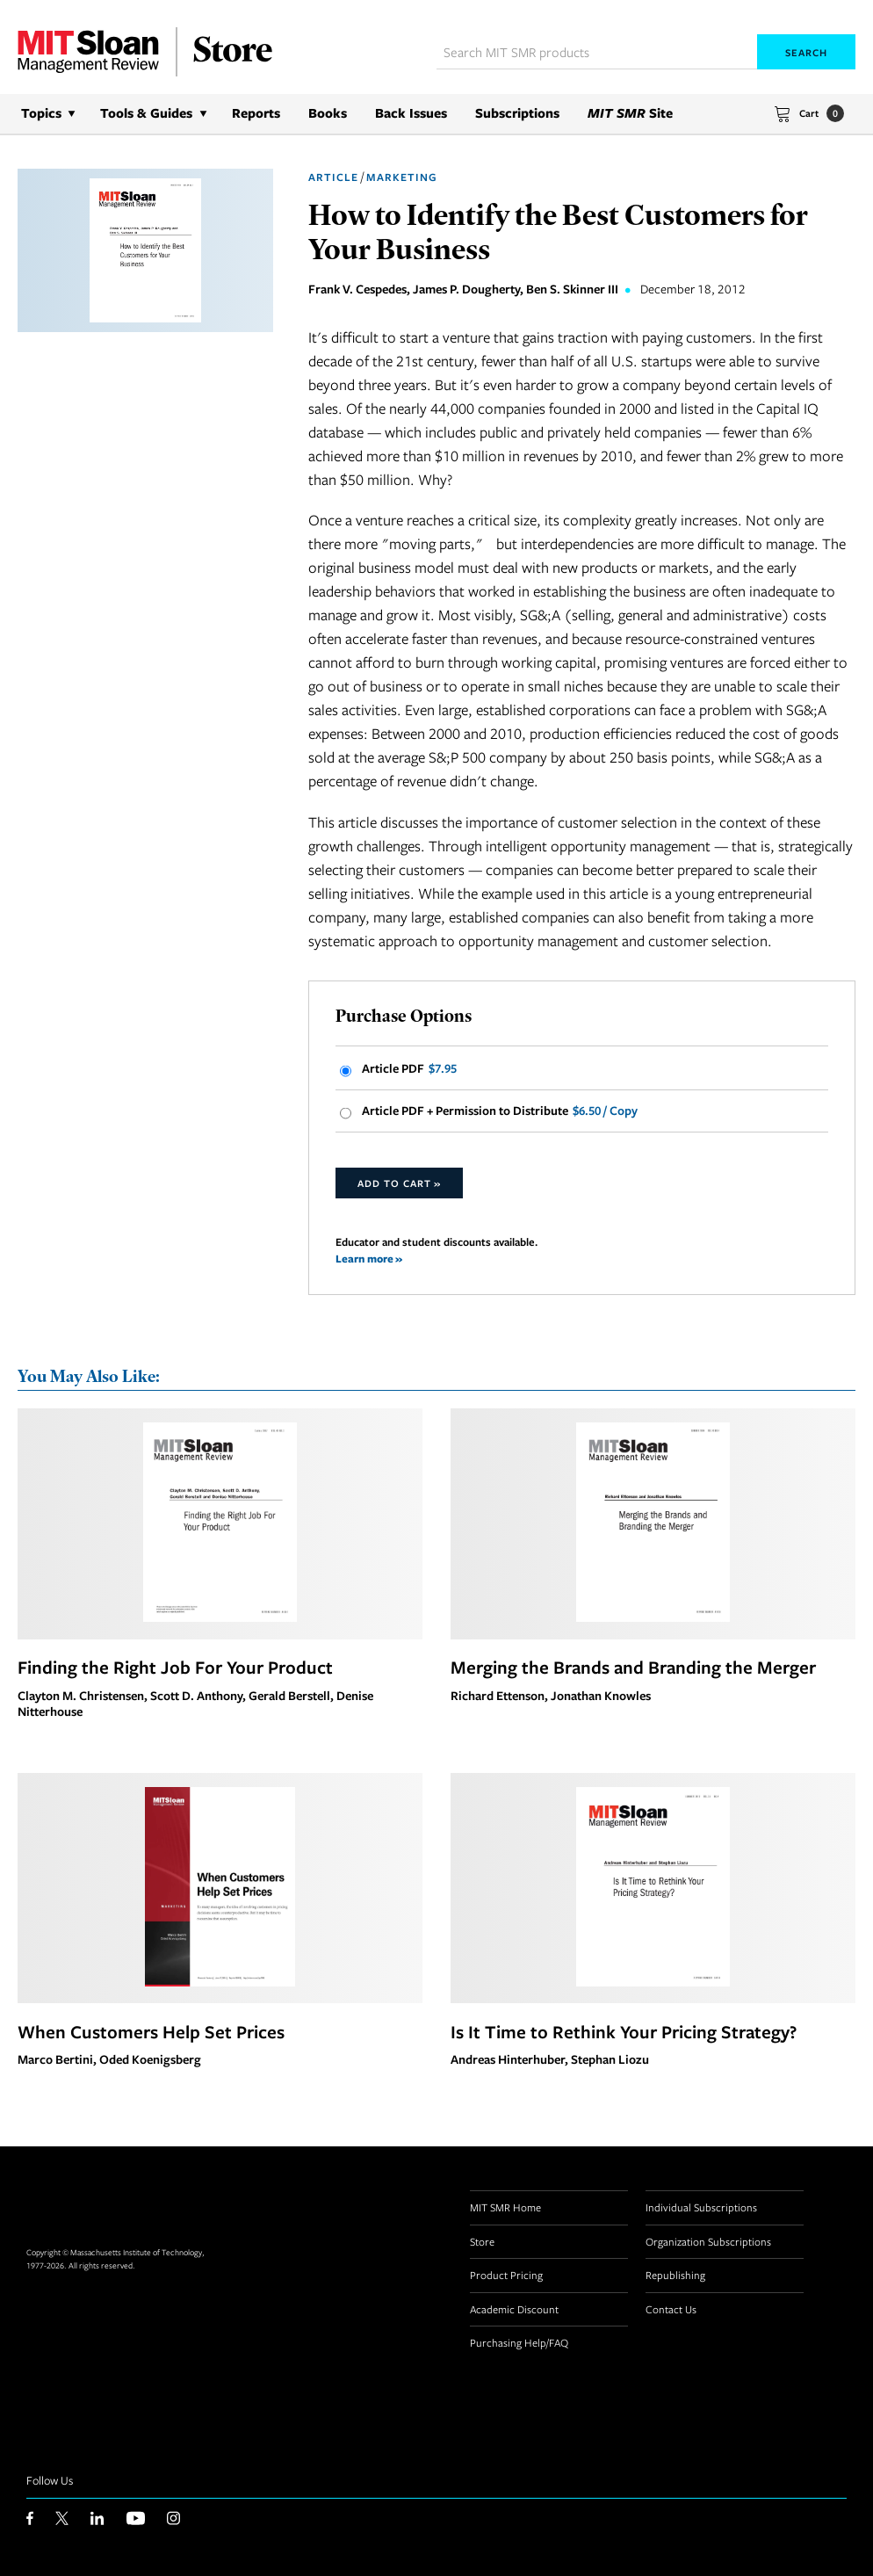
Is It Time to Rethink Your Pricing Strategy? (624, 2031)
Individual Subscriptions (701, 2207)
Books (327, 113)
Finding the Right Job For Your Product (175, 1666)
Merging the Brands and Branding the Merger (633, 1666)
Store (482, 2241)
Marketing (401, 177)
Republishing (675, 2275)
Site (630, 113)
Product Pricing (506, 2275)
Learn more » (368, 1258)
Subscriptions (517, 113)
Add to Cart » (399, 1183)
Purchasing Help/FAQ (519, 2342)
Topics (41, 113)
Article (333, 177)
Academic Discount (514, 2309)
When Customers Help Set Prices (151, 2031)
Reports (256, 113)
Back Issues (411, 113)
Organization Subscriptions (708, 2241)
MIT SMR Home (505, 2207)
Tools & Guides (146, 113)
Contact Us (671, 2309)
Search (806, 52)
